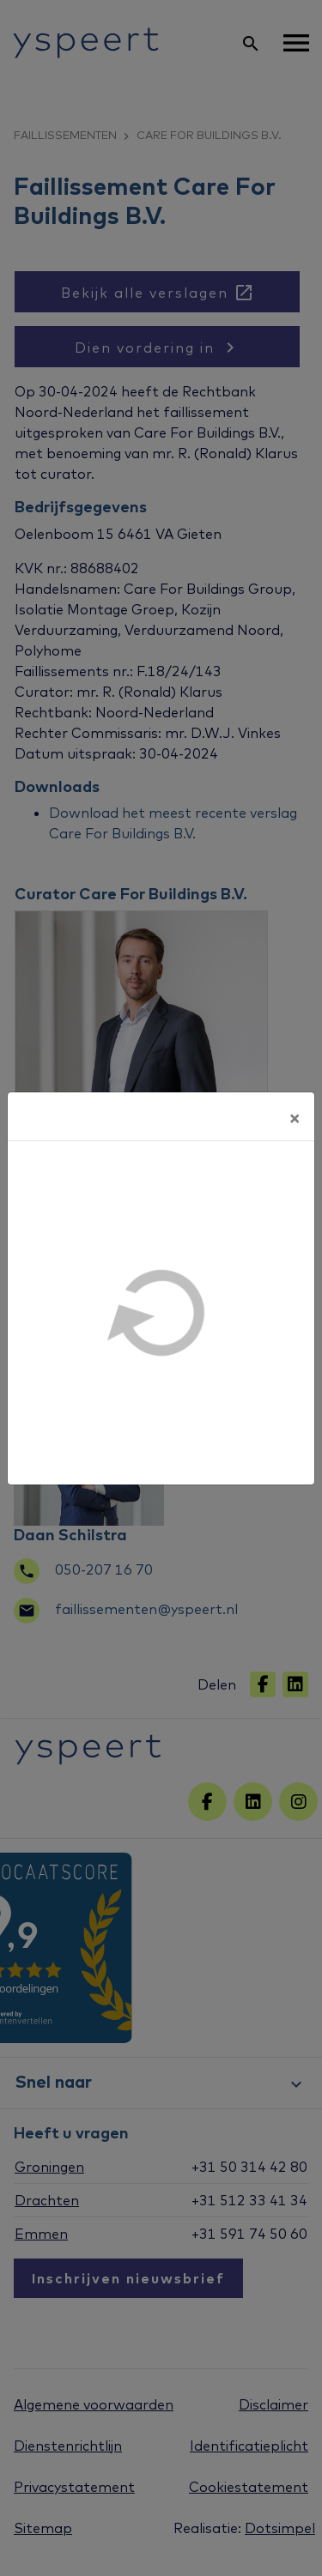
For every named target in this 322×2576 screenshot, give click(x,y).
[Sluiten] (294, 1116)
